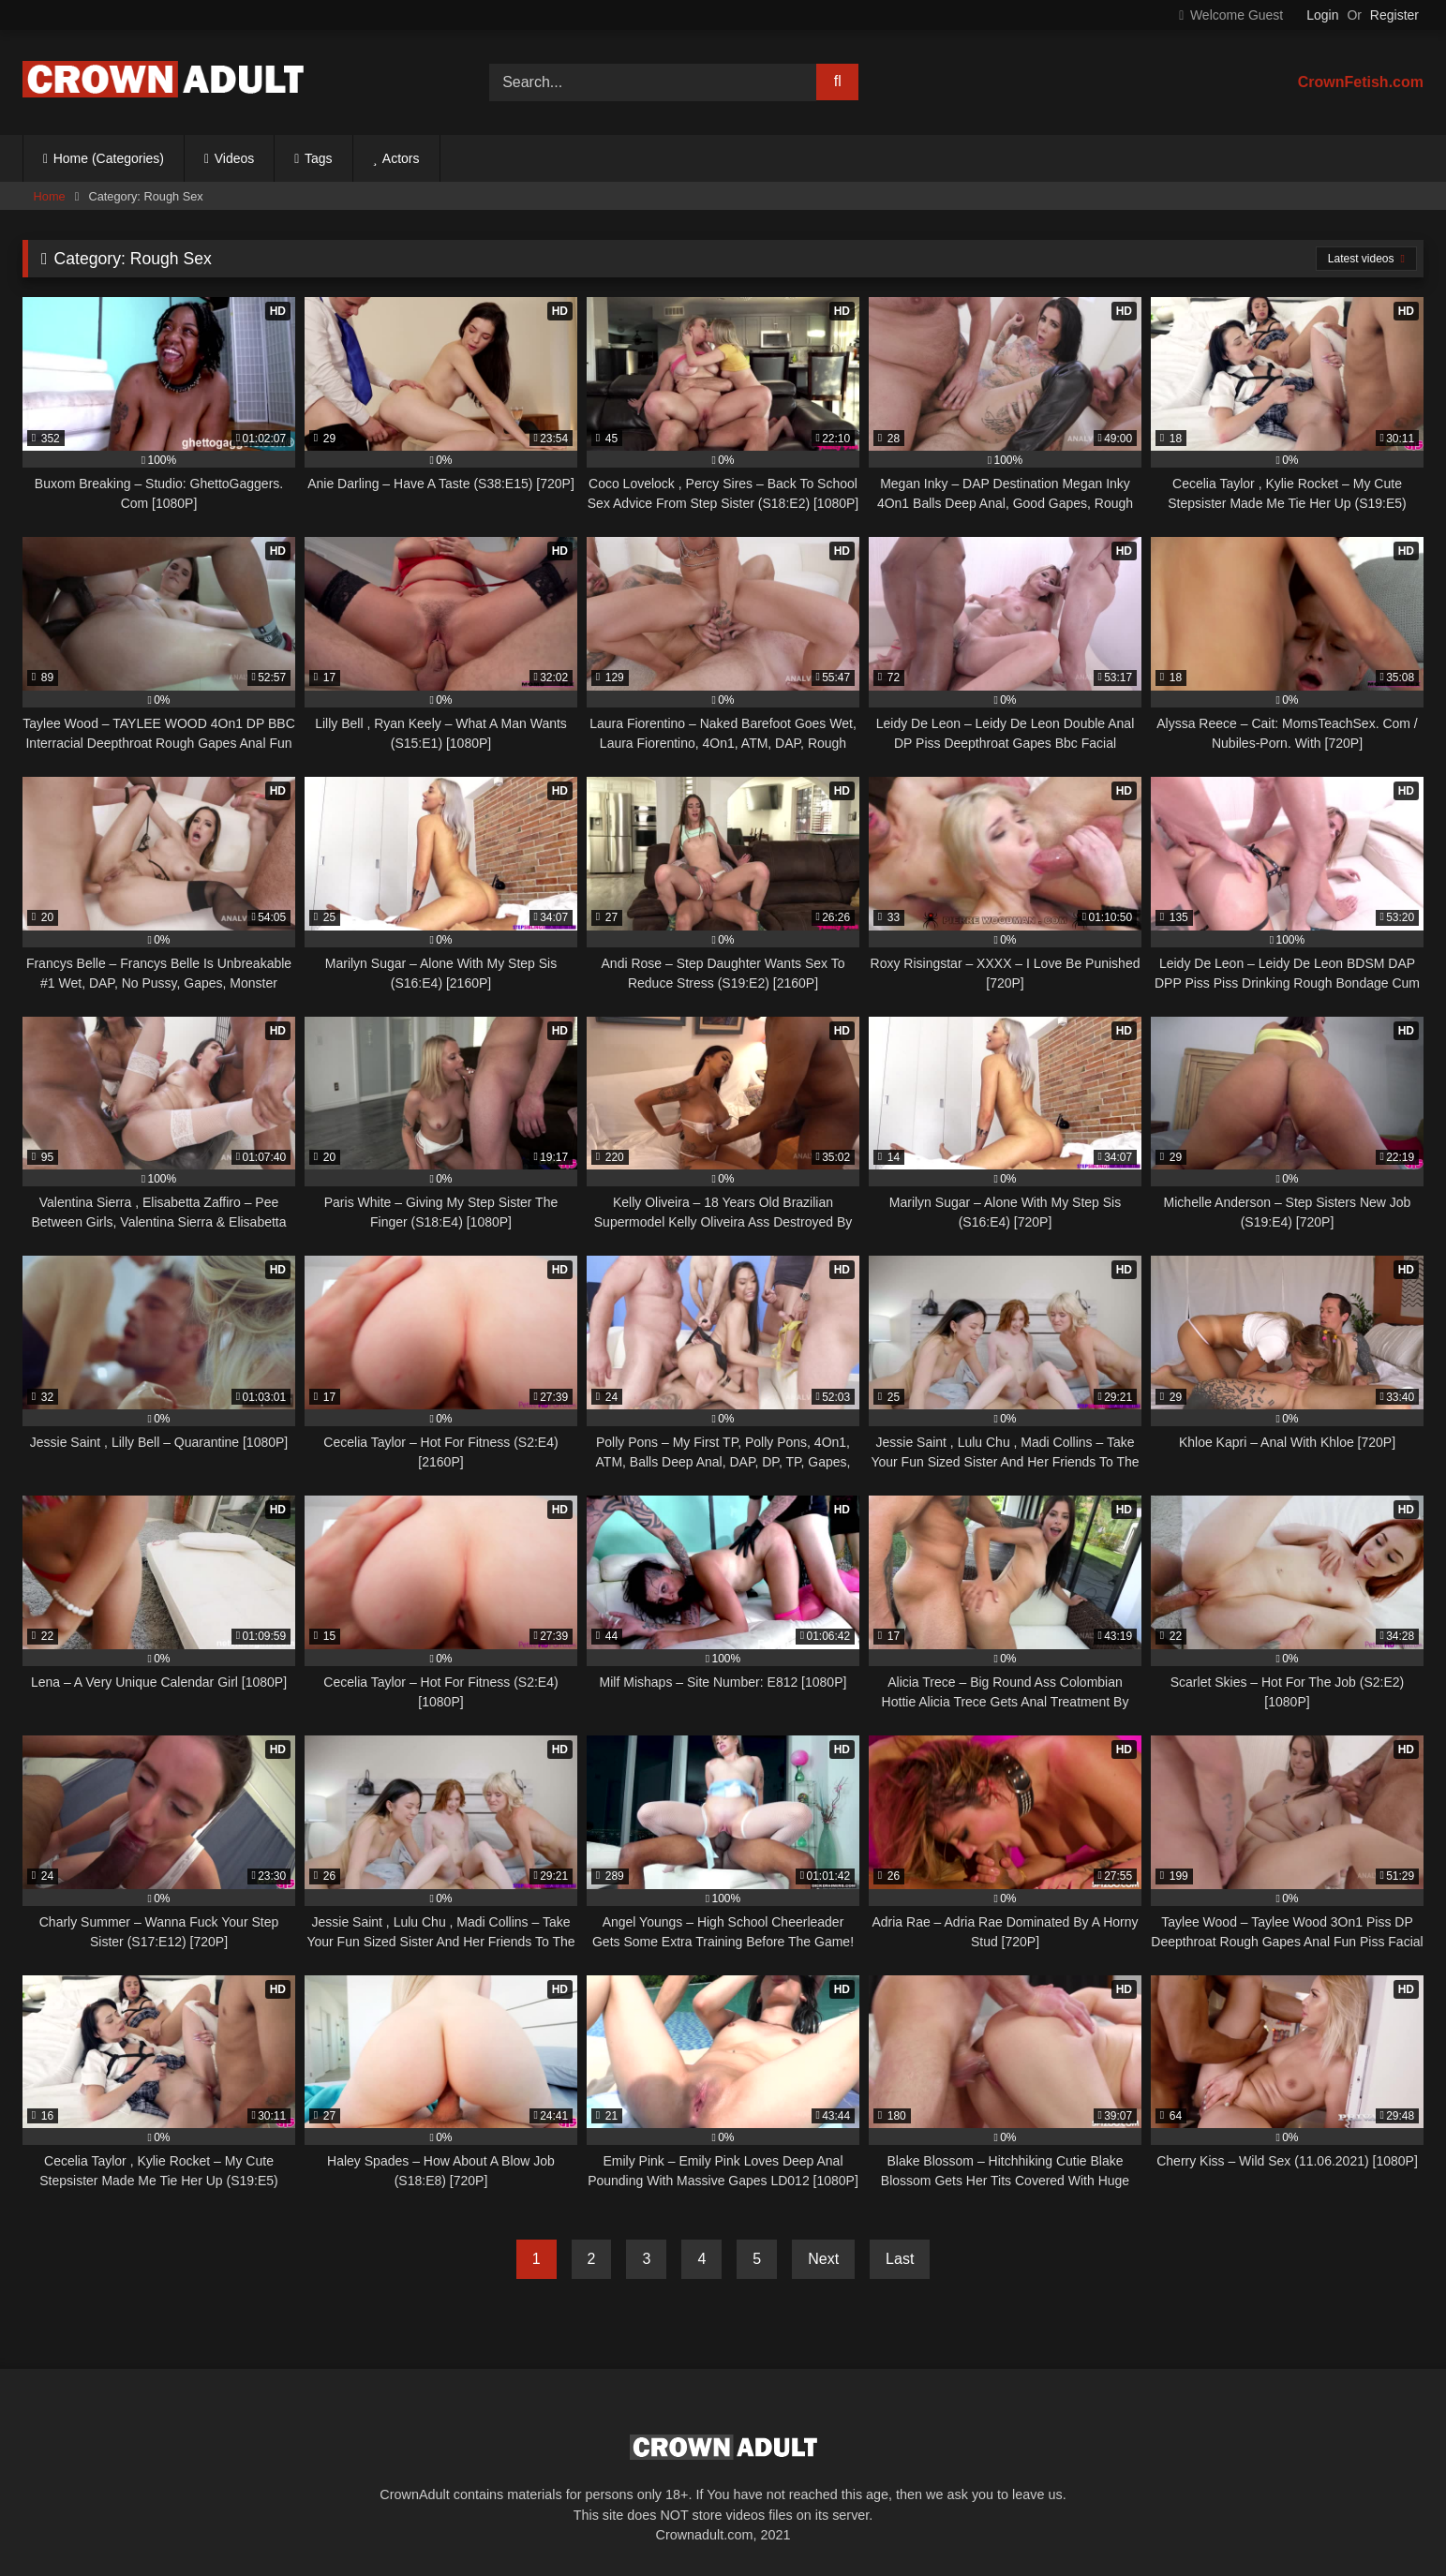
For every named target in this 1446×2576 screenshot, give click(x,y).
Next (823, 2259)
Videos (235, 158)
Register (1394, 14)
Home (50, 196)
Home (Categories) (108, 158)
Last (900, 2259)
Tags (319, 158)
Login (1322, 14)
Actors (401, 158)
